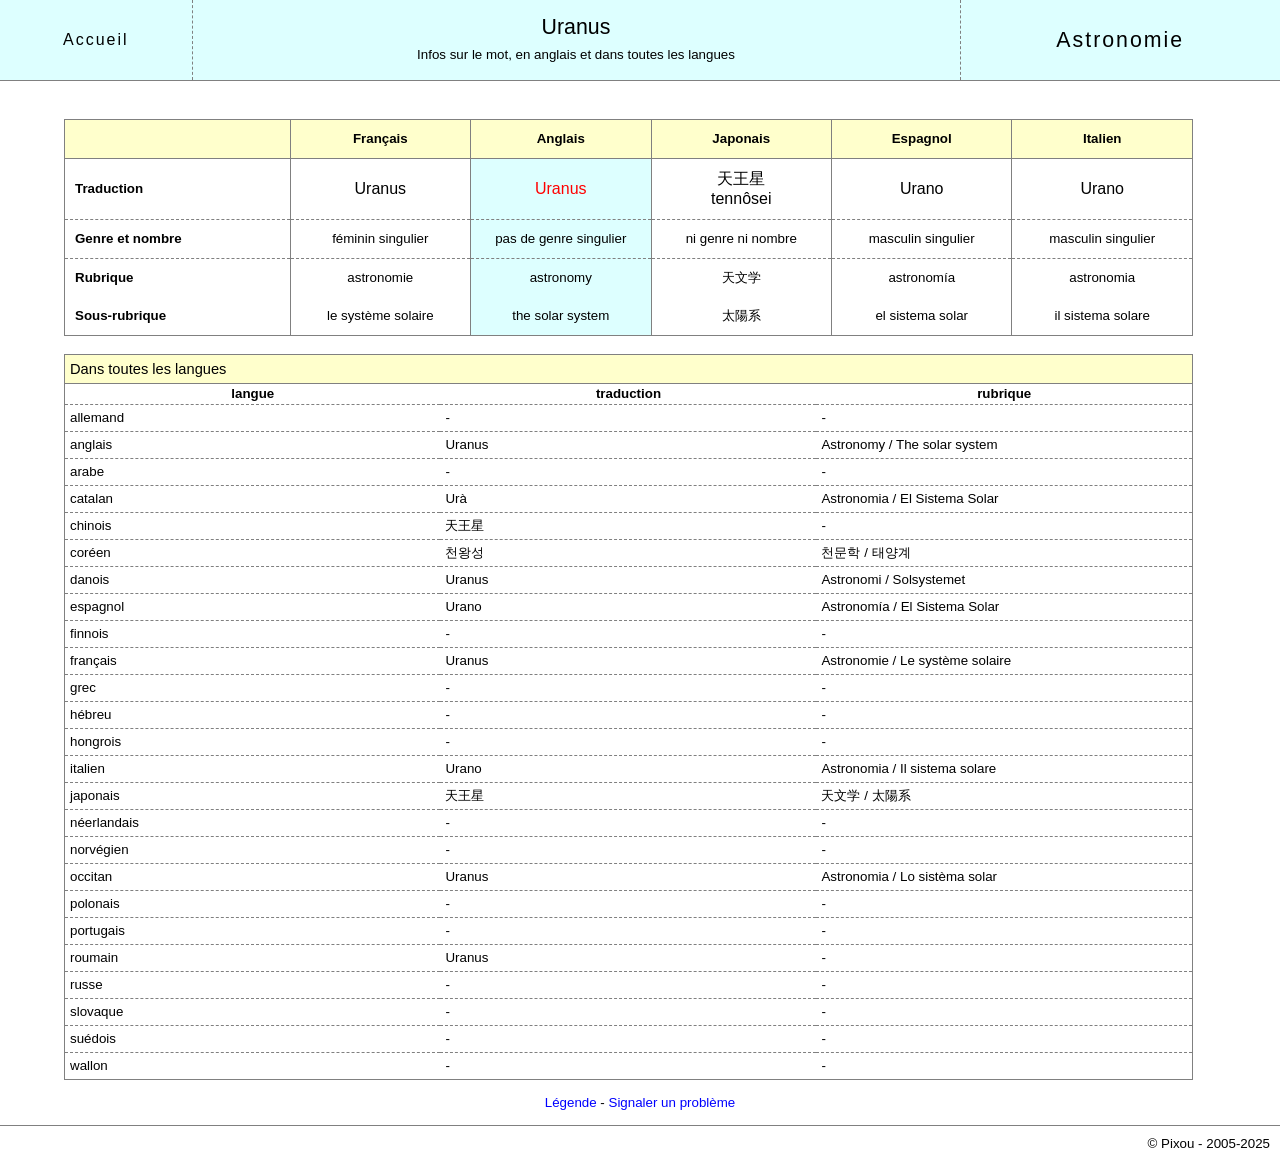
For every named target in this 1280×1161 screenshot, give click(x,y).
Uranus (576, 27)
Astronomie (1120, 40)
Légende (571, 1102)
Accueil (96, 39)
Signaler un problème (672, 1102)
